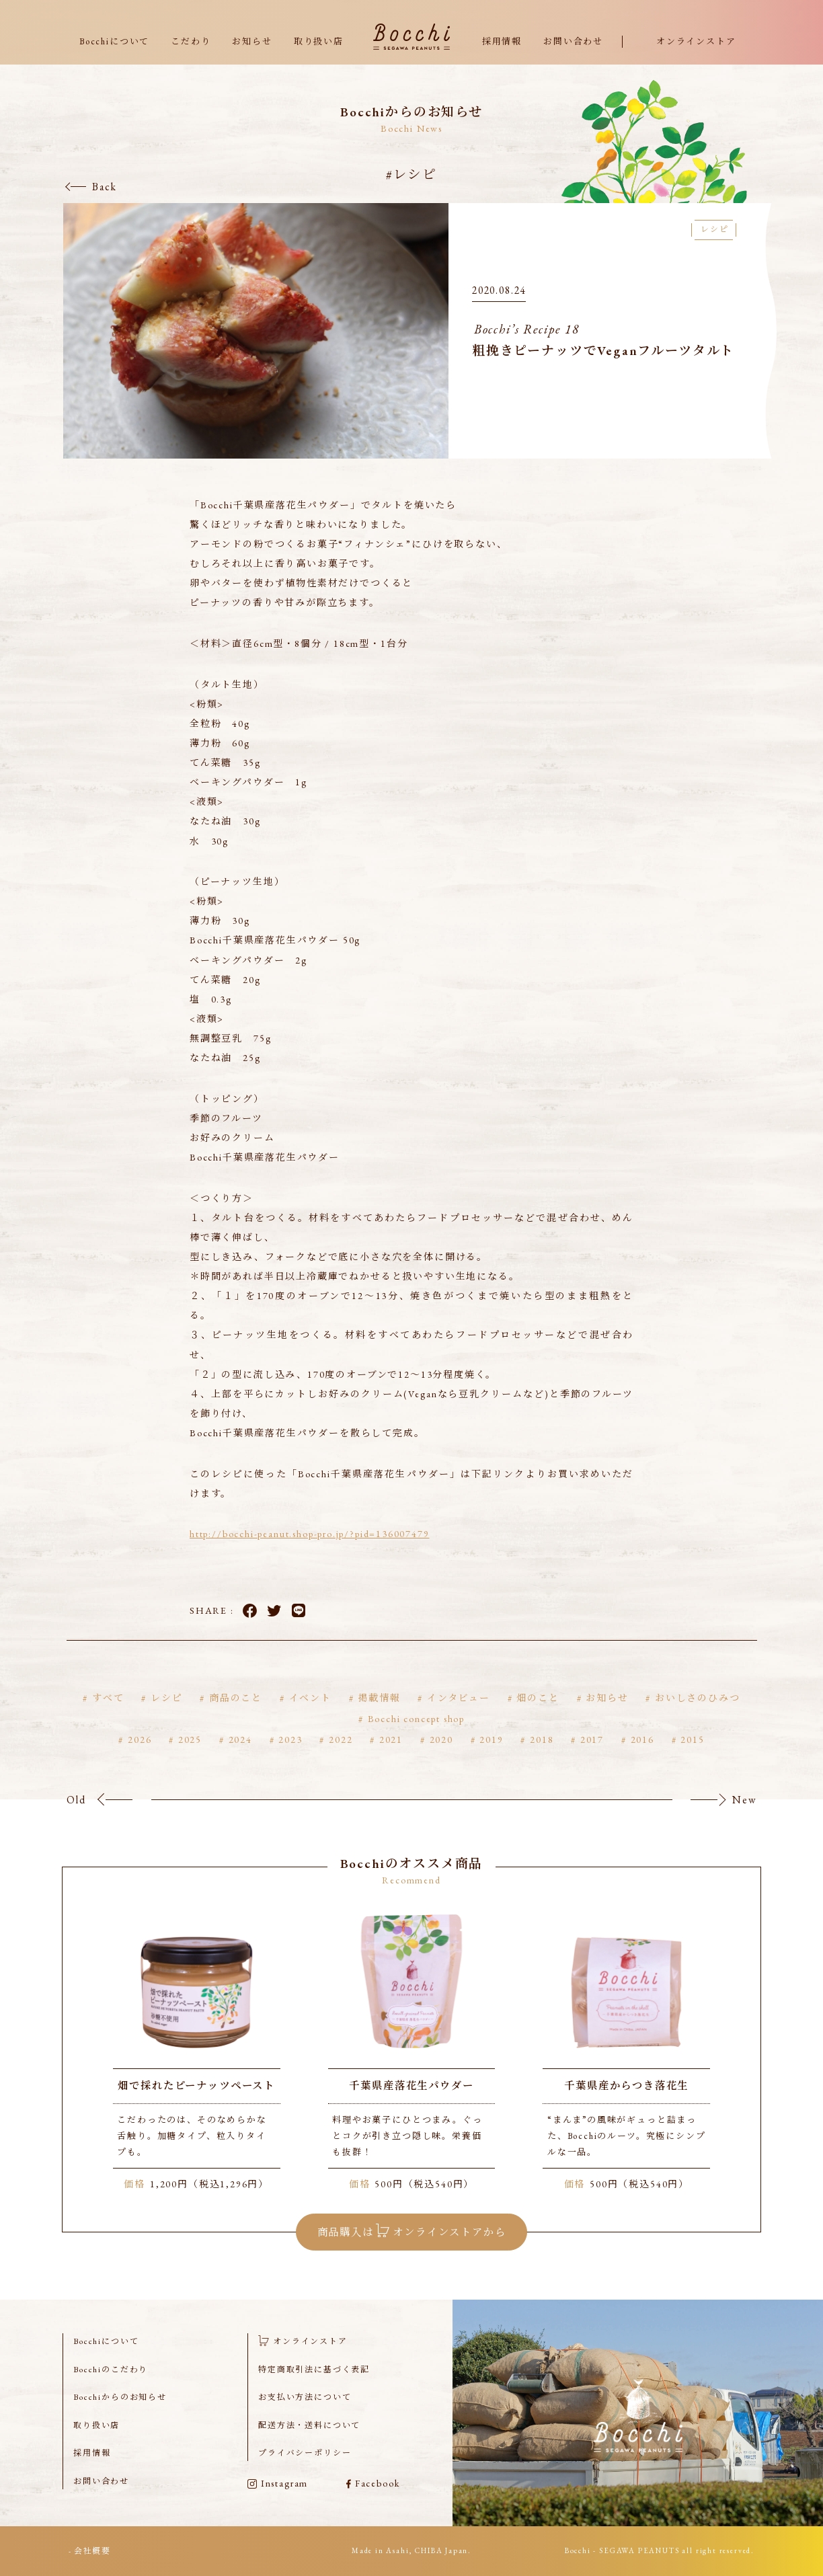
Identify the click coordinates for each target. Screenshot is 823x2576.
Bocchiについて (114, 41)
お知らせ (252, 41)
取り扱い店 (319, 41)
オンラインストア (696, 41)
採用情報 (502, 41)
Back (104, 187)
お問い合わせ (573, 41)
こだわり (190, 41)
